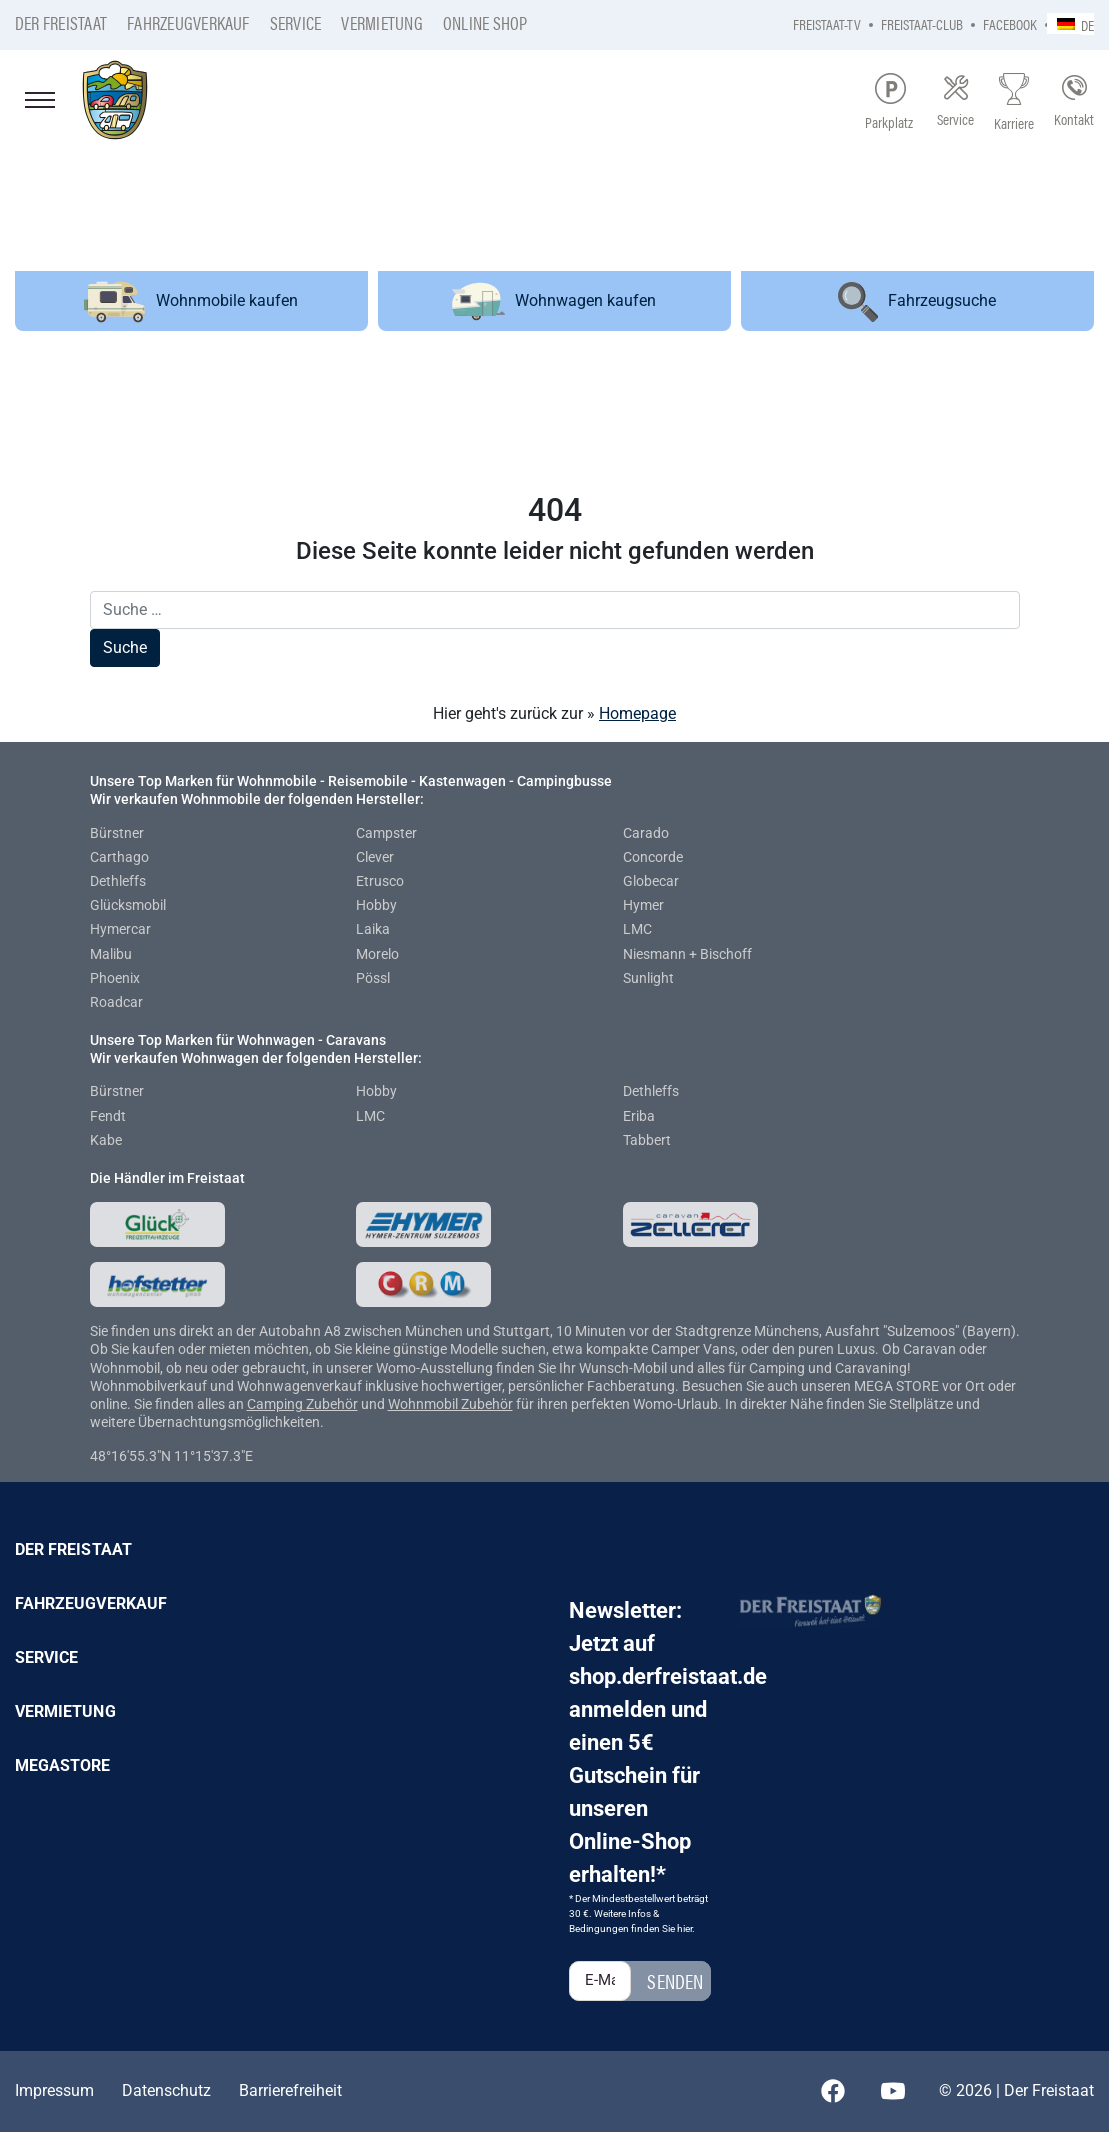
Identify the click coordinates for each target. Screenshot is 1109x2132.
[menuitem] (1070, 23)
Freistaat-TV (827, 23)
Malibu (111, 954)
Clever (375, 857)
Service (296, 22)
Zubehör (332, 1404)
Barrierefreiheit (290, 2090)
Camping (276, 1404)
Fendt (108, 1116)
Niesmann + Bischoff (687, 954)
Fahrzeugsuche (917, 302)
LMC (637, 929)
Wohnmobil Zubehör (450, 1404)
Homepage (637, 713)
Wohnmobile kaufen (191, 301)
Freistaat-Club (922, 23)
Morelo (377, 954)
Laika (373, 929)
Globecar (651, 881)
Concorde (653, 857)
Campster (386, 833)
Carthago (119, 857)
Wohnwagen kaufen (554, 301)
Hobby (376, 905)
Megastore (63, 1765)
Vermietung (381, 22)
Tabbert (647, 1140)
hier (684, 1928)
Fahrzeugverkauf (188, 22)
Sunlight (648, 978)
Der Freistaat (61, 22)
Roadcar (116, 1002)
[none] (1070, 23)
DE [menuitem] (1087, 24)
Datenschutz (166, 2090)
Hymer (643, 905)
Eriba (639, 1116)
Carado (646, 833)
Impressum (54, 2090)
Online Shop (485, 22)
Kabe (106, 1140)
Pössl (373, 978)
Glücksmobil (128, 905)
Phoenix (115, 978)
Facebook (1010, 23)
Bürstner (117, 833)
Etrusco (380, 881)
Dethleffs (118, 881)
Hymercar (120, 929)
